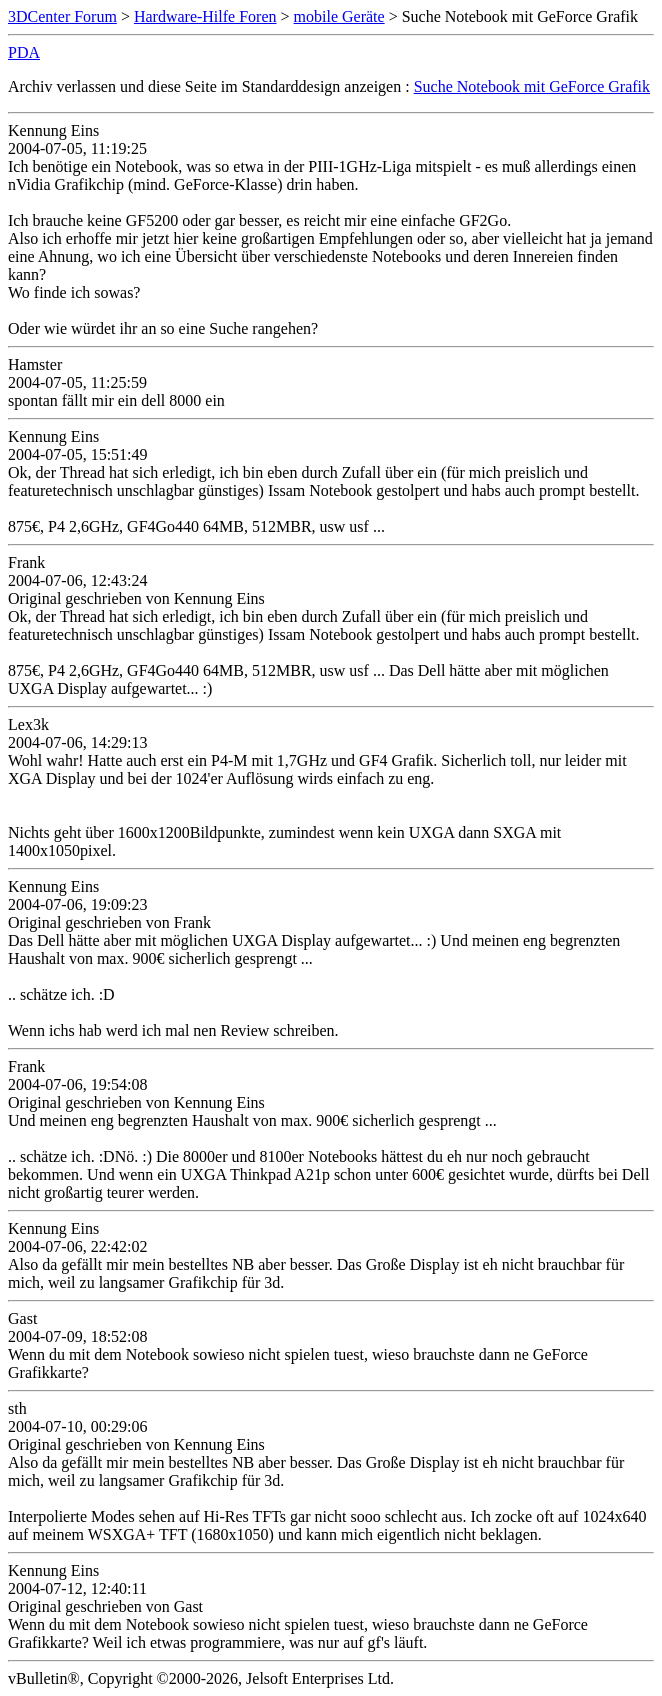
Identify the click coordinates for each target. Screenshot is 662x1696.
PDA (24, 52)
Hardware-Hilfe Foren (205, 16)
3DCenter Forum (62, 16)
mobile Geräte (339, 16)
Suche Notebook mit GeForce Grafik (532, 86)
